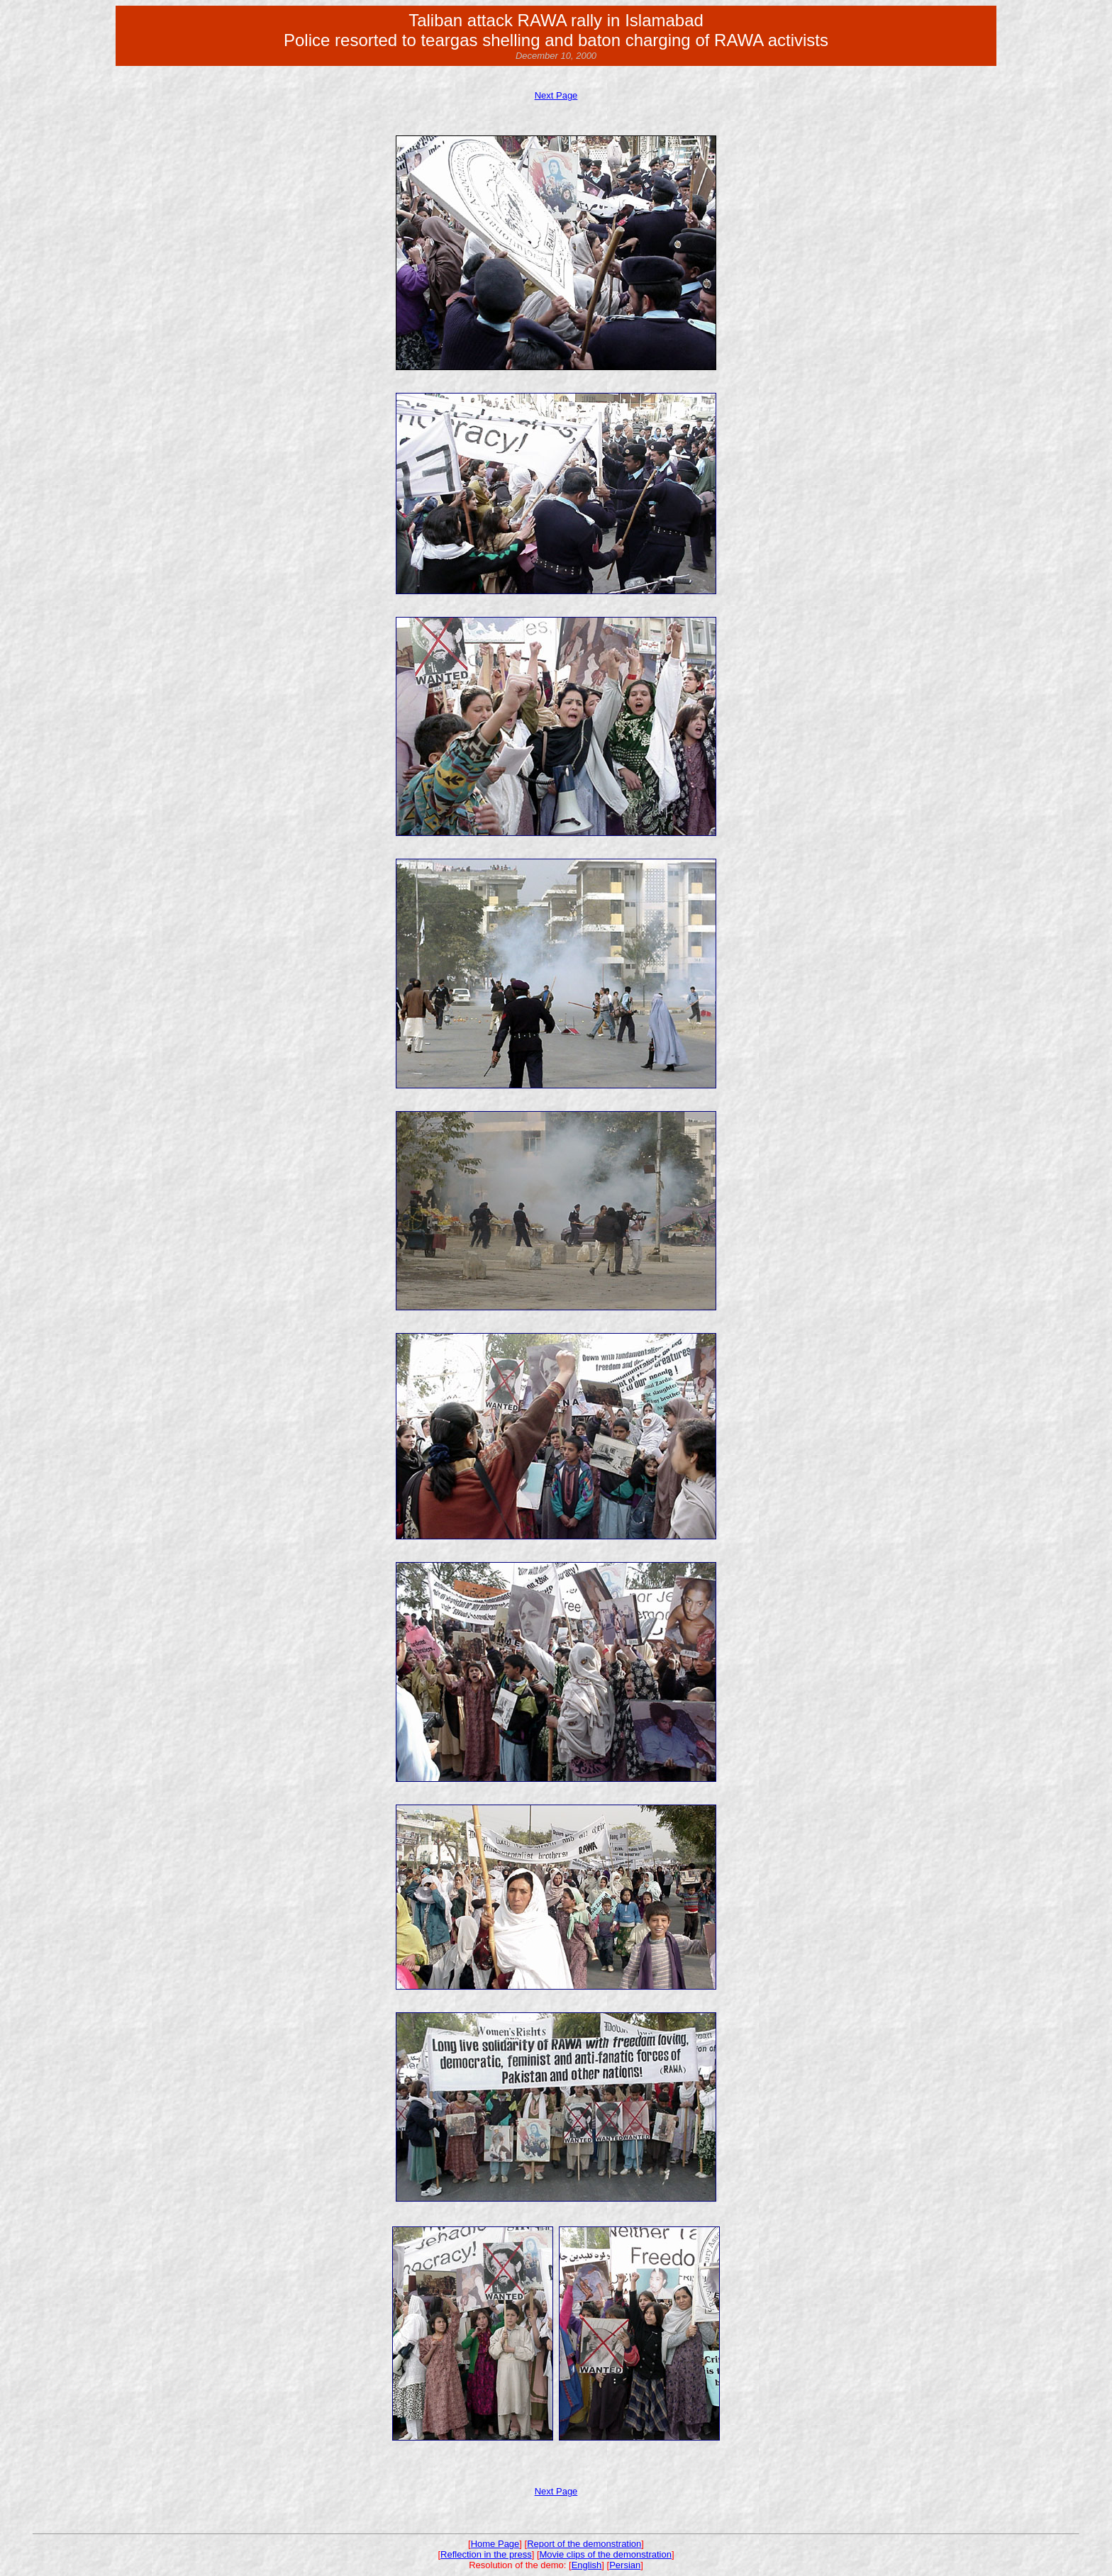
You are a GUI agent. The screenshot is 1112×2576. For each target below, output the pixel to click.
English (587, 2565)
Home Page (495, 2543)
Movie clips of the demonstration (606, 2554)
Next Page (556, 95)
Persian (624, 2565)
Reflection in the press (486, 2554)
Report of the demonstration (584, 2543)
